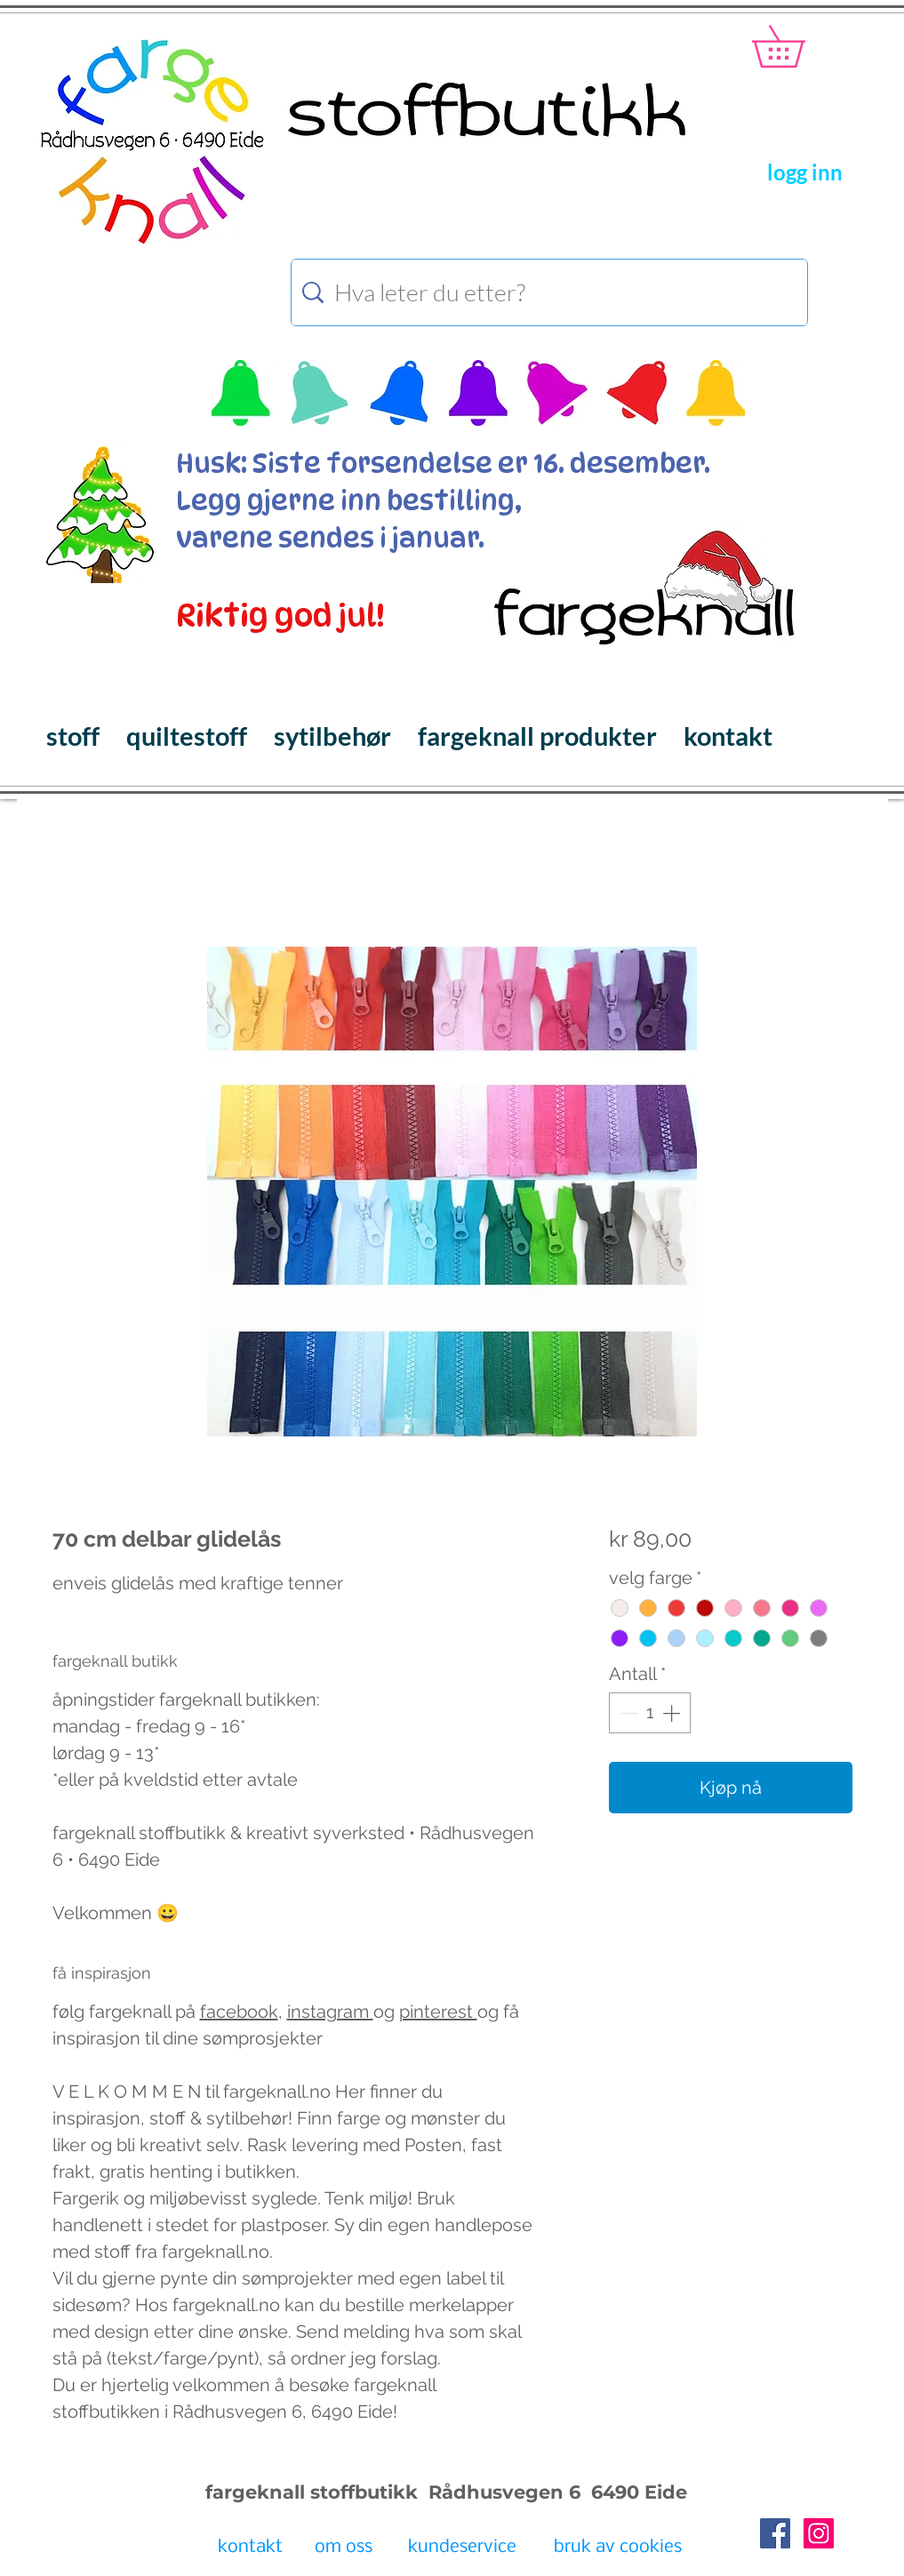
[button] (798, 46)
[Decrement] (627, 1712)
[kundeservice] (462, 2548)
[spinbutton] (650, 1712)
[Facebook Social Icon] (775, 2533)
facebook (239, 2011)
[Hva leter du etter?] (552, 292)
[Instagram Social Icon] (819, 2533)
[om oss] (343, 2548)
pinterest (438, 2011)
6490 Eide (636, 2492)
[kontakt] (250, 2548)
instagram (330, 2011)
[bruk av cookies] (617, 2548)
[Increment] (673, 1712)
